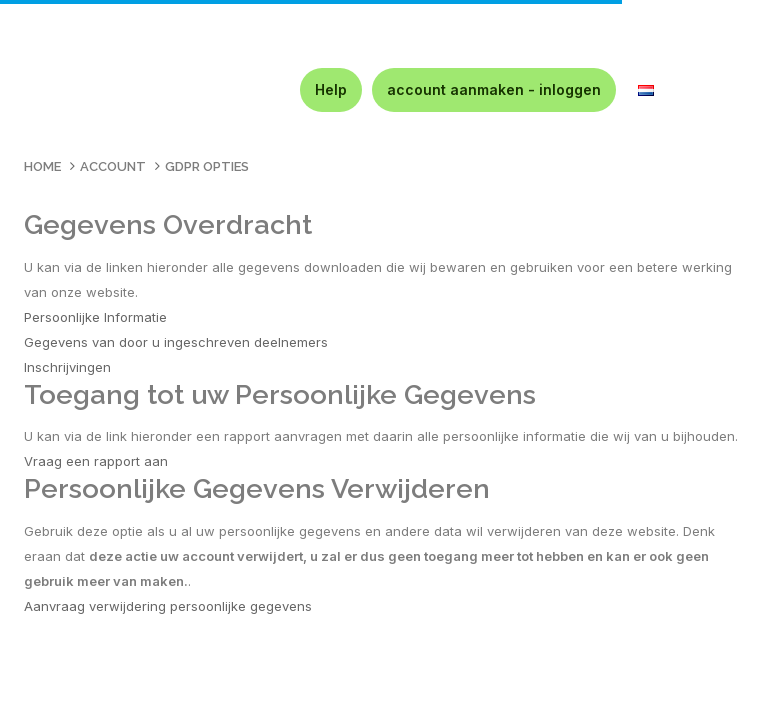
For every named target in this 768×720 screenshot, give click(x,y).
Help (331, 89)
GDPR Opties (207, 166)
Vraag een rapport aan (96, 461)
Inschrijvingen (67, 367)
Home (42, 166)
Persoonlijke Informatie (95, 317)
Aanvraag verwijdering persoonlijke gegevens (168, 606)
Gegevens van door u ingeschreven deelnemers (176, 342)
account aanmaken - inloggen (494, 89)
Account (113, 166)
